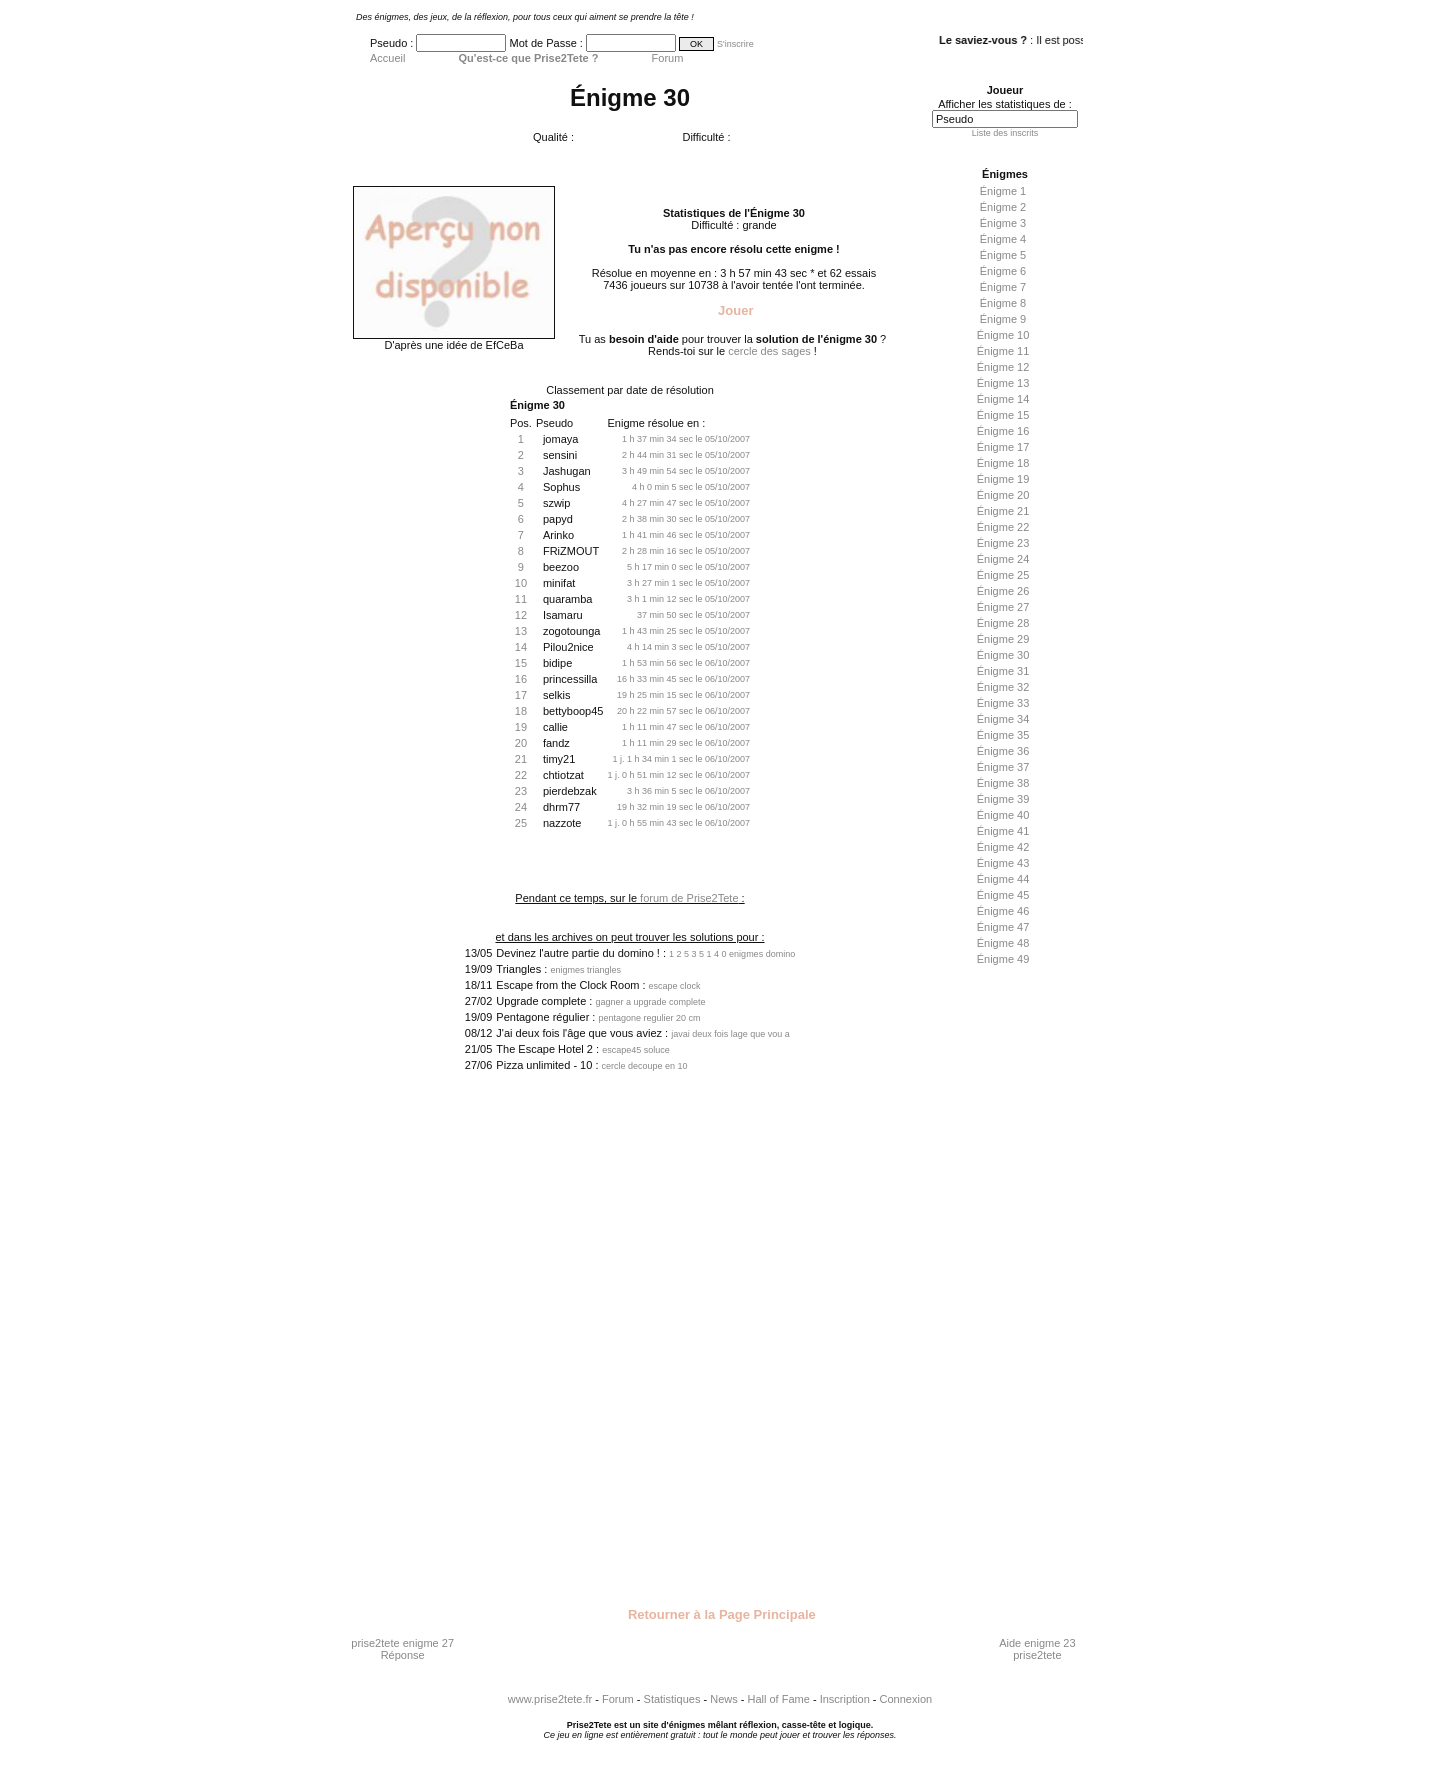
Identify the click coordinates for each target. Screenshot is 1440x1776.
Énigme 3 (1003, 223)
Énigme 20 (1003, 495)
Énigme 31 (1003, 671)
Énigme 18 (1003, 463)
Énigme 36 (1003, 751)
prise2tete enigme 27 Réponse (402, 1649)
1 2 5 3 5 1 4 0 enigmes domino (732, 954)
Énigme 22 (1003, 527)
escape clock (675, 986)
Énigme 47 (1003, 927)
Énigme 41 (1003, 831)
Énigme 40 (1003, 815)
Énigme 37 (1003, 767)
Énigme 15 (1003, 415)
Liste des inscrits (1005, 133)
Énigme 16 (1003, 431)
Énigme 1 (1003, 191)
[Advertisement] (1000, 1287)
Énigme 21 (1003, 511)
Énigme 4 (1003, 239)
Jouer (733, 310)
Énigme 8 (1003, 303)
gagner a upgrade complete (650, 1002)
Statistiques (672, 1699)
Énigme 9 (1003, 319)
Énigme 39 (1003, 799)
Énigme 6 (1003, 271)
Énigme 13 (1003, 383)
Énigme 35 (1003, 735)
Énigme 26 (1003, 591)
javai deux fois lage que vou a (730, 1034)
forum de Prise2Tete (689, 898)
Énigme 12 (1003, 367)
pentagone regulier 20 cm (650, 1018)
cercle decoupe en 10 (645, 1066)
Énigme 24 (1003, 559)
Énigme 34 (1003, 719)
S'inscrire (735, 44)
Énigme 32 (1003, 687)
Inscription (845, 1699)
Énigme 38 (1003, 783)
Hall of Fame (779, 1699)
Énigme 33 (1003, 703)
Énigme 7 (1003, 287)
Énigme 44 (1003, 879)
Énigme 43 (1003, 863)
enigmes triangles (585, 970)
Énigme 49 (1003, 959)
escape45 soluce (636, 1050)
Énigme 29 (1003, 639)
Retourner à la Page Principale (719, 1614)
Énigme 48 (1003, 943)
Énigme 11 (1003, 351)
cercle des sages (769, 351)
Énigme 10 (1003, 335)
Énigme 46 (1003, 911)
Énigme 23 (1003, 543)
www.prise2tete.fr (550, 1699)
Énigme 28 (1003, 623)
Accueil (387, 58)
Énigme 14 (1003, 399)
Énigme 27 (1003, 607)
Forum (668, 58)
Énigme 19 (1003, 479)
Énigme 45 (1003, 895)
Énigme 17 (1003, 447)
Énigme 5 (1003, 255)
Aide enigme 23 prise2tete (1037, 1649)
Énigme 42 (1003, 847)
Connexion (906, 1699)
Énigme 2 (1003, 207)
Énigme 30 (1003, 655)
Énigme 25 (1003, 575)
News (724, 1699)
